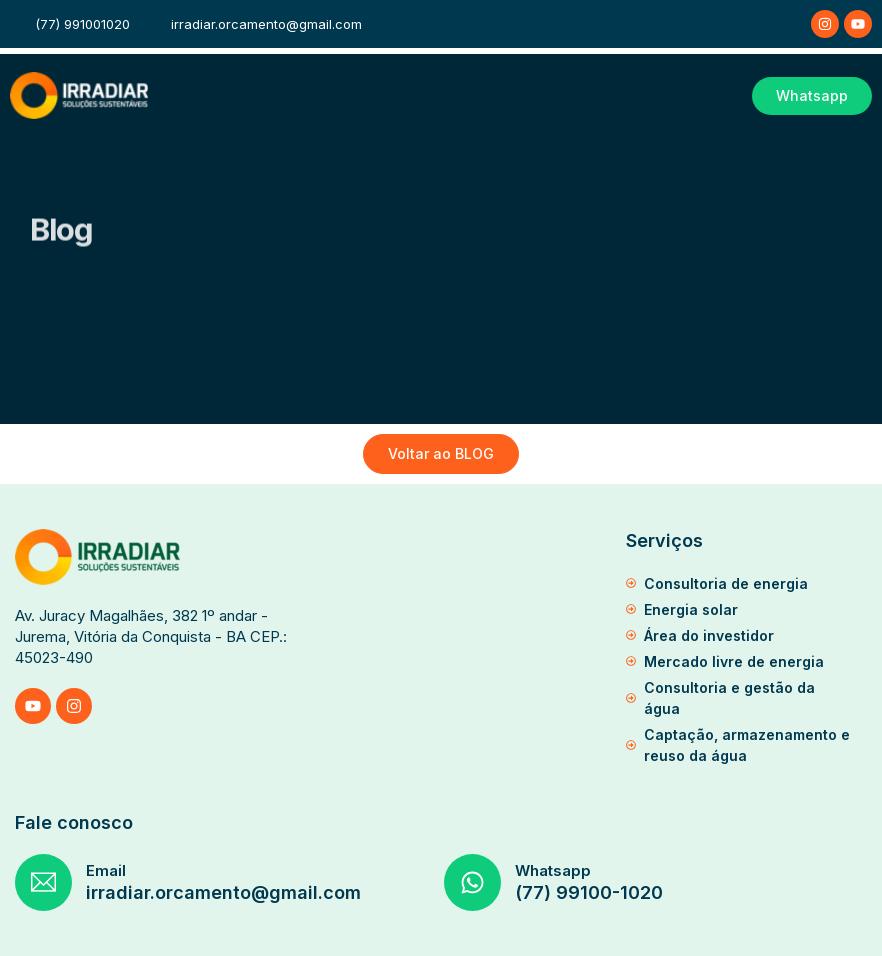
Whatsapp (553, 870)
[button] (725, 96)
